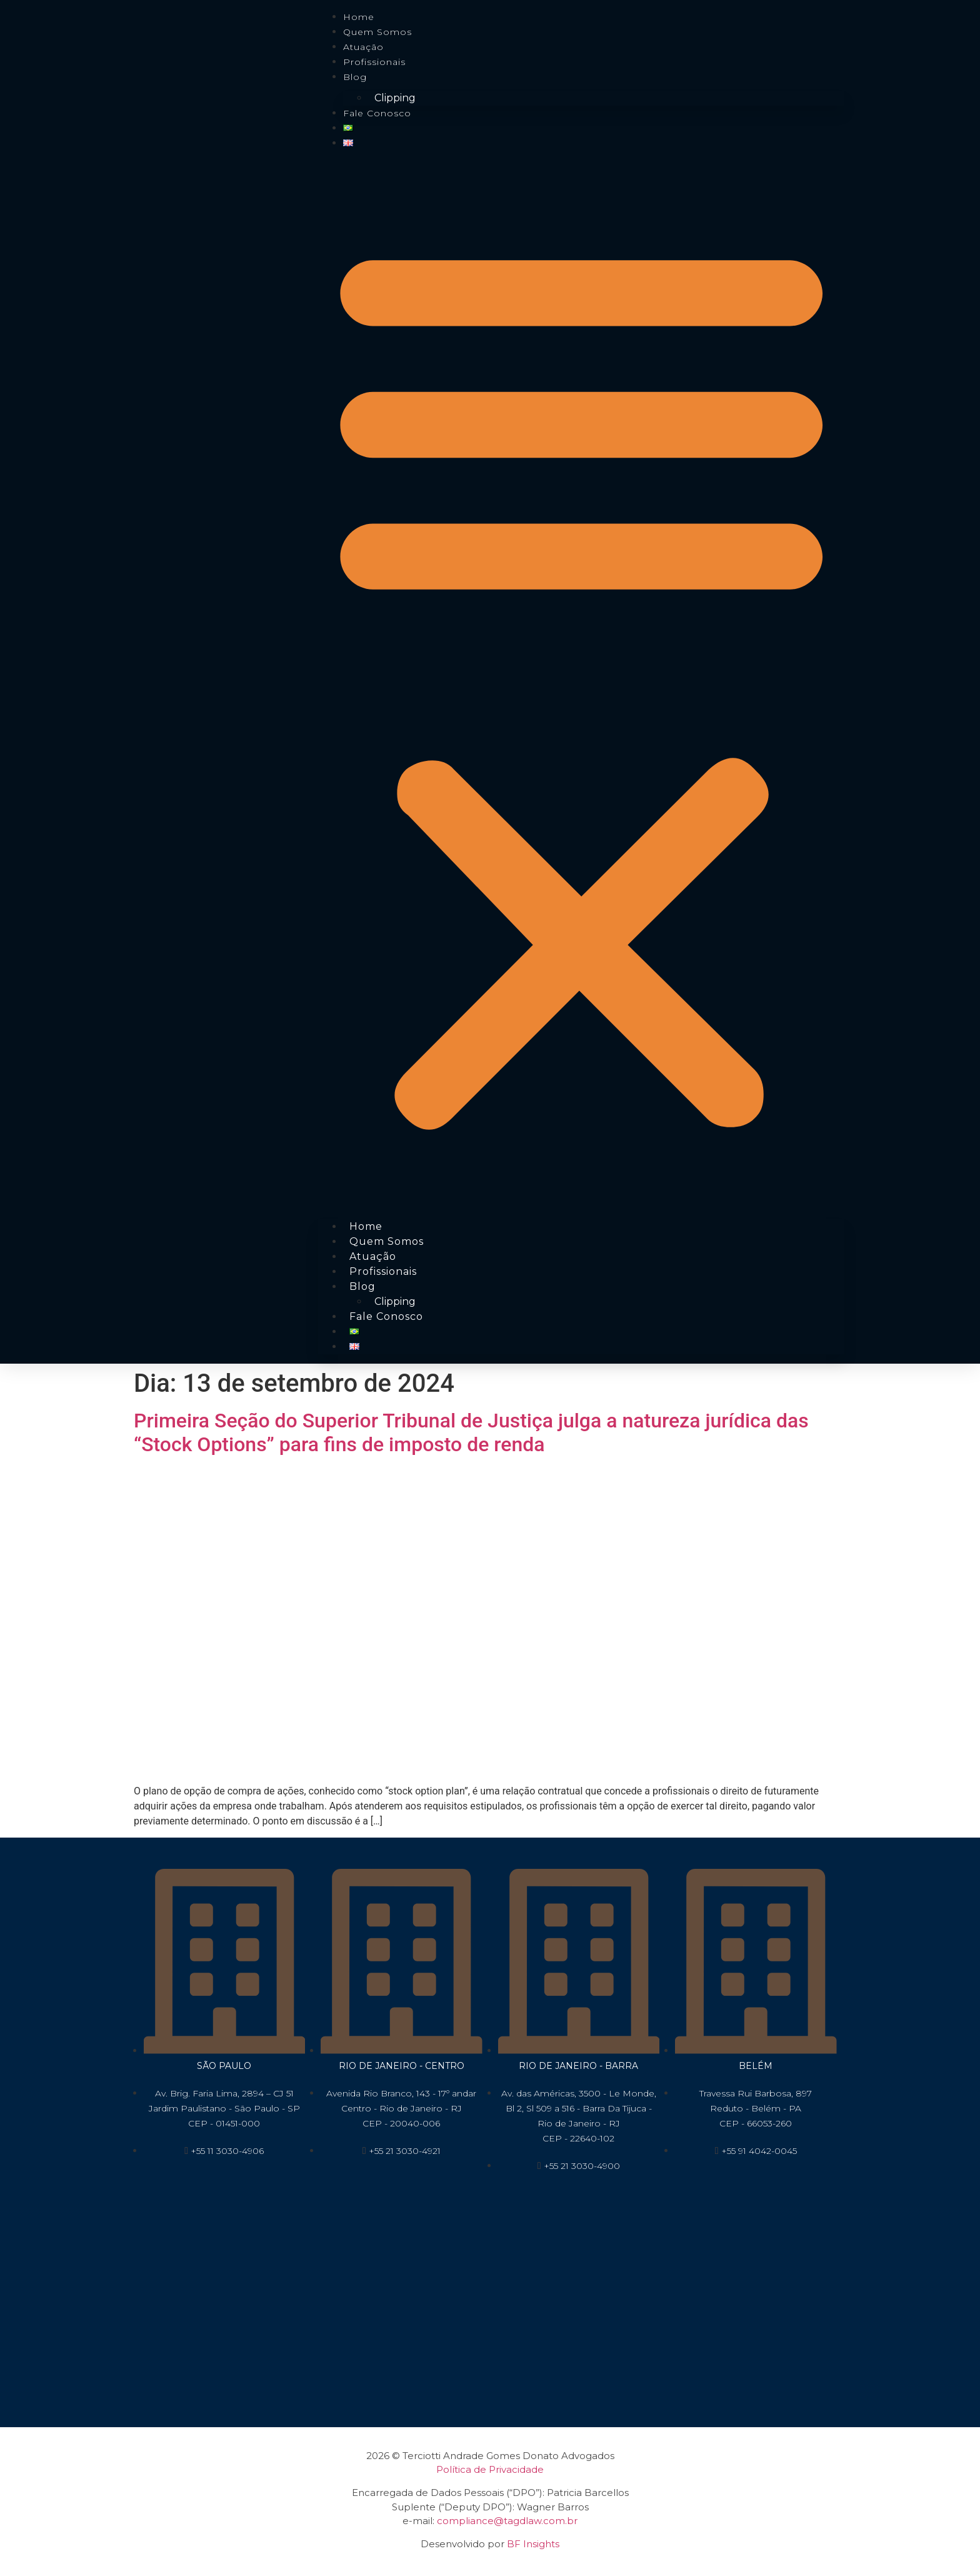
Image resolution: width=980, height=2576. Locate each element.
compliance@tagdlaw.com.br (507, 2521)
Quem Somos (377, 32)
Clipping (395, 98)
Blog (355, 77)
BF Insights (533, 2544)
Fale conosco (377, 113)
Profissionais (374, 62)
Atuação (363, 47)
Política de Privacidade (490, 2469)
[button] (581, 682)
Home (358, 17)
